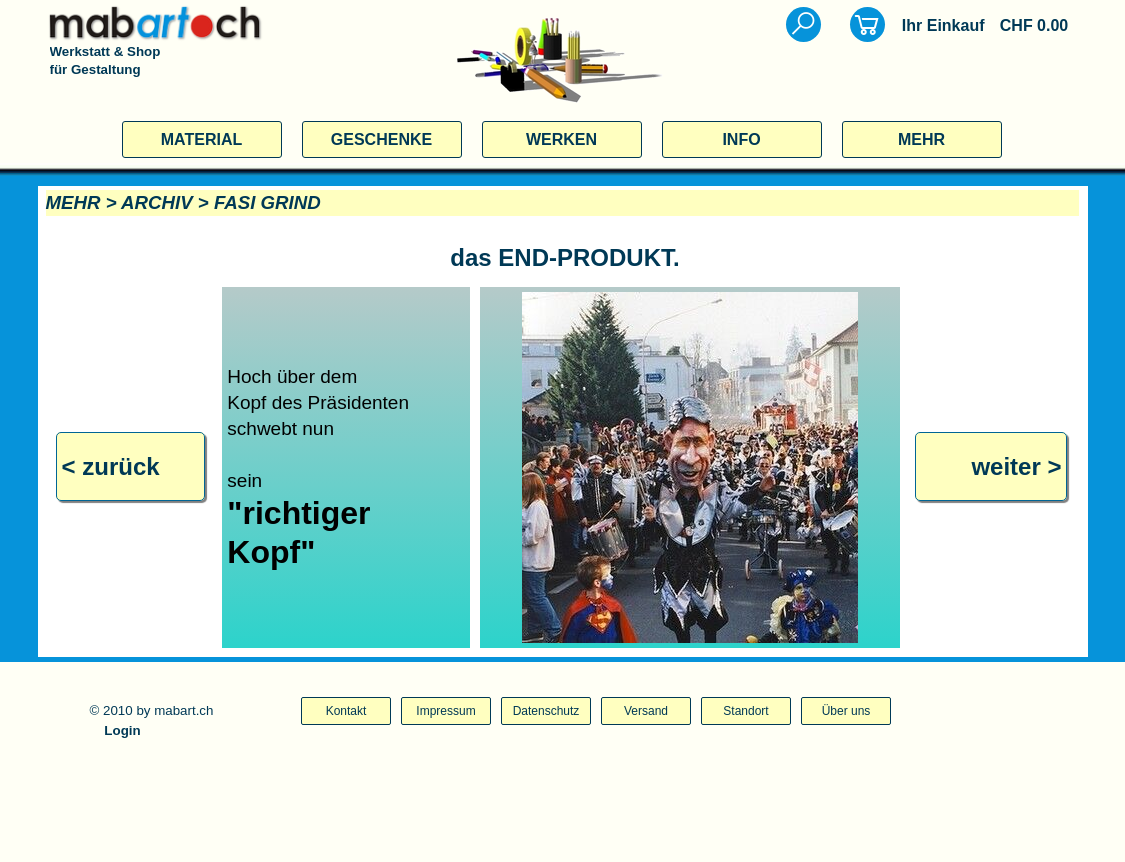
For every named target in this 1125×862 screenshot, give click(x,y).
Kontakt (346, 711)
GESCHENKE (381, 139)
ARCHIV (157, 202)
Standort (745, 711)
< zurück (111, 466)
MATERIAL (201, 139)
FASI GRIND (267, 202)
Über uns (846, 711)
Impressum (445, 711)
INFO (741, 139)
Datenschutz (546, 711)
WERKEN (561, 139)
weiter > (1016, 466)
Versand (646, 711)
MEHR (921, 139)
